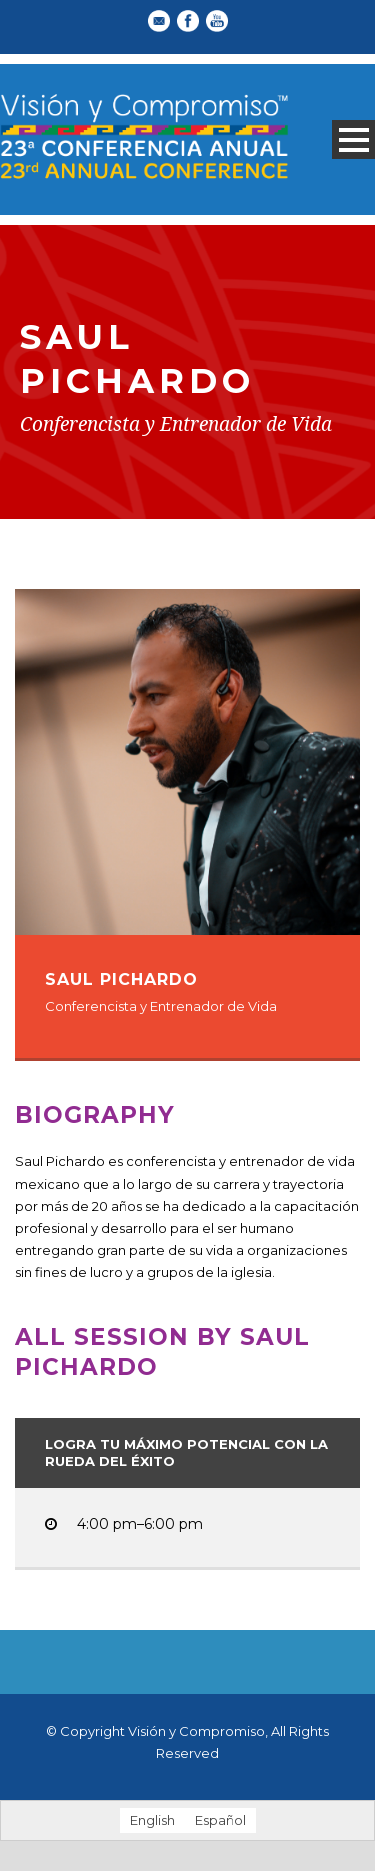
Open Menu (353, 139)
